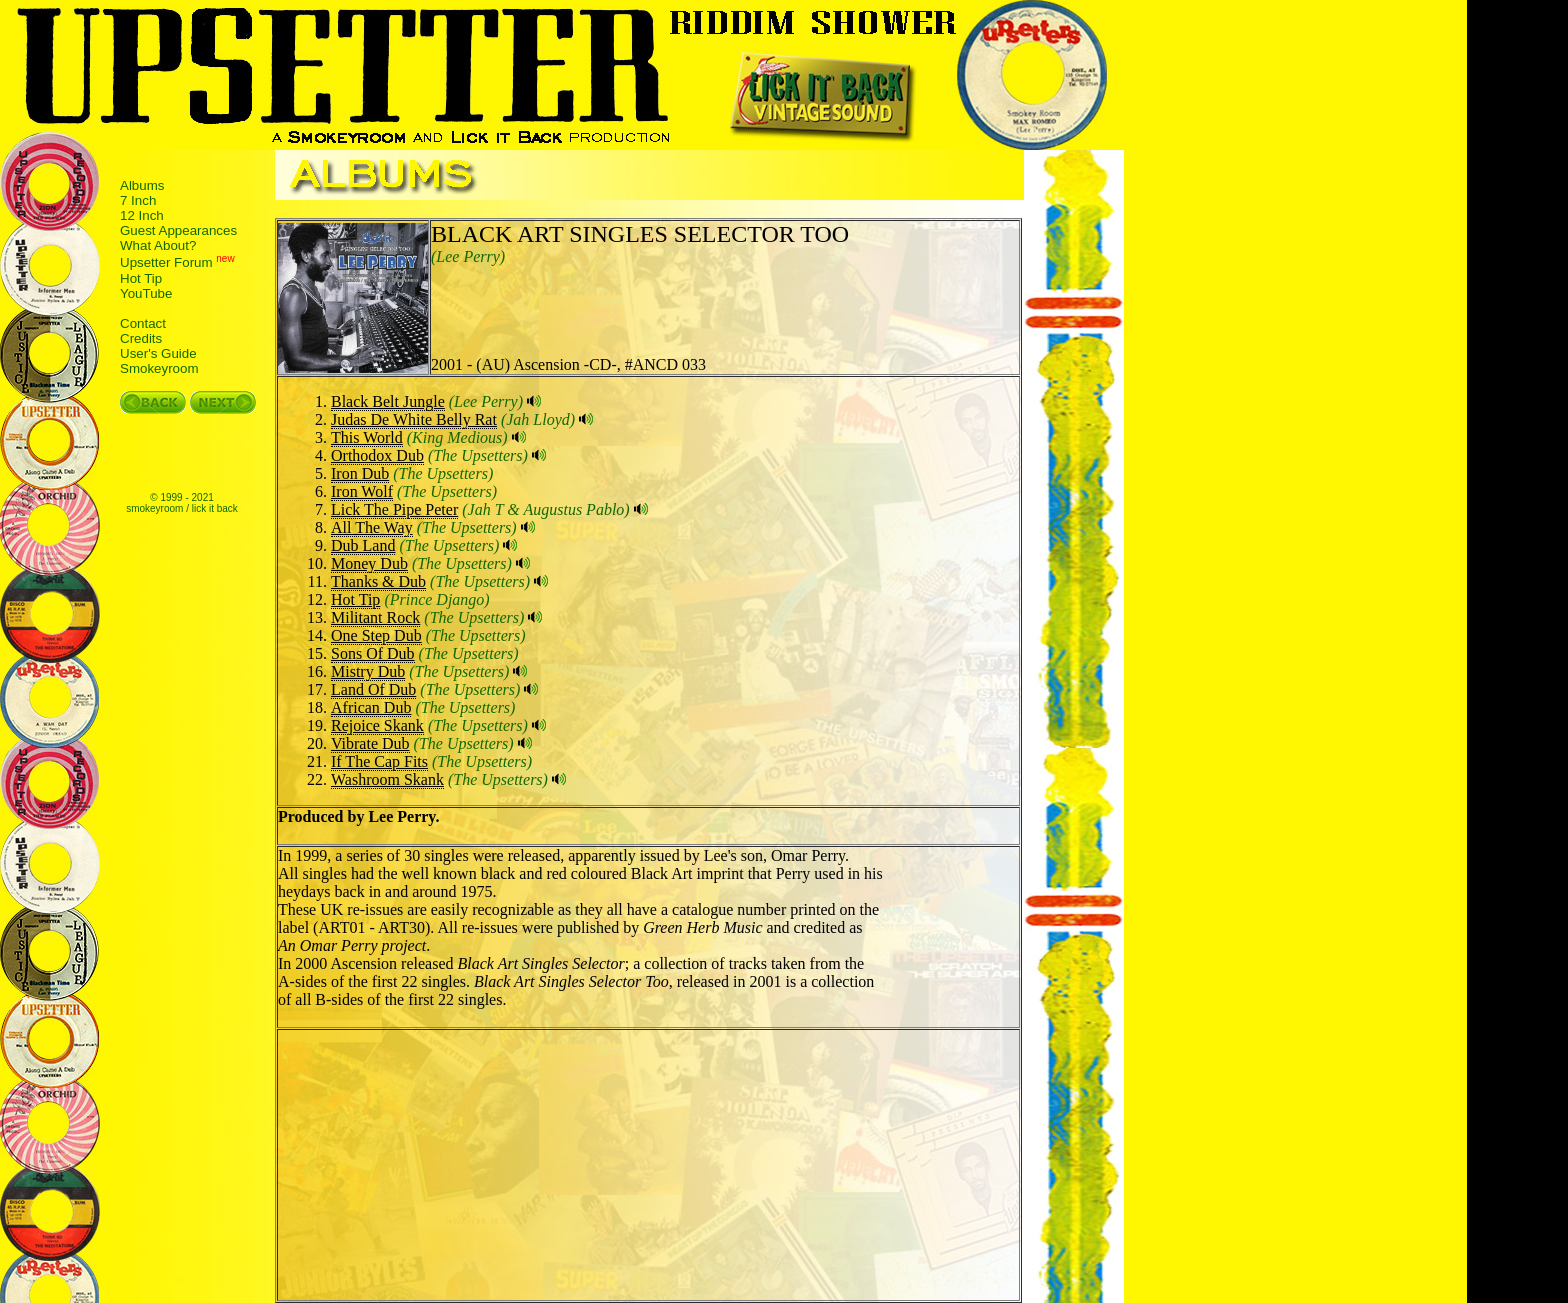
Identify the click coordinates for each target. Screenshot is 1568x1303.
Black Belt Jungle (388, 401)
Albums (142, 185)
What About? (158, 245)
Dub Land (363, 545)
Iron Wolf (362, 491)
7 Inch (138, 200)
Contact (143, 323)
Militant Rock (375, 617)
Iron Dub (360, 473)
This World (367, 437)
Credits (141, 338)
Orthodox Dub (377, 455)
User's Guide (158, 353)
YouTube (146, 293)
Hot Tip (141, 278)
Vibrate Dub (370, 743)
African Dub (371, 707)
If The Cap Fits (379, 761)
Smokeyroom (159, 368)
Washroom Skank (387, 779)
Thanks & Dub (378, 581)
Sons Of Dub (373, 653)
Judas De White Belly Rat (414, 419)
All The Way (372, 527)
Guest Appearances (178, 230)
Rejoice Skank (377, 725)
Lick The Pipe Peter (394, 509)
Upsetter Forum (166, 263)
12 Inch (142, 215)
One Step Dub (376, 635)
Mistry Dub (368, 671)
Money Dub (369, 563)
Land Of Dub (373, 689)
